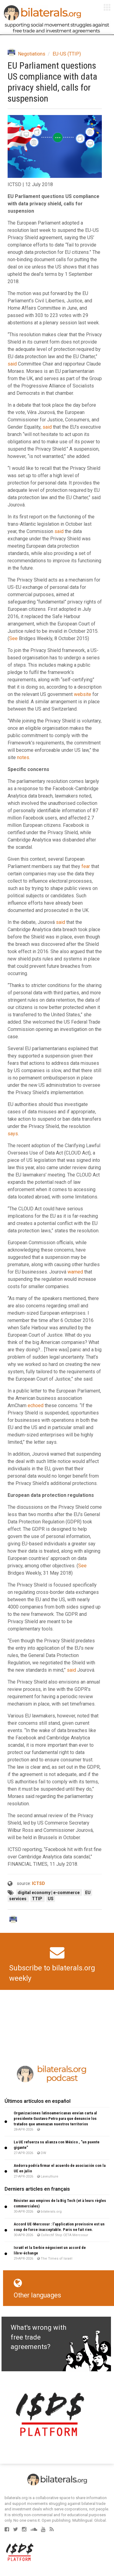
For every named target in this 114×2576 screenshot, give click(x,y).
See (13, 638)
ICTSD (38, 1883)
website (82, 694)
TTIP (37, 1898)
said (12, 364)
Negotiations (31, 54)
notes (23, 757)
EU (88, 1892)
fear (85, 866)
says (13, 1134)
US (51, 1898)
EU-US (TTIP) (67, 54)
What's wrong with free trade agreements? (38, 2337)
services (18, 1898)
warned (75, 1272)
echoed (35, 1405)
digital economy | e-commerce (49, 1892)
